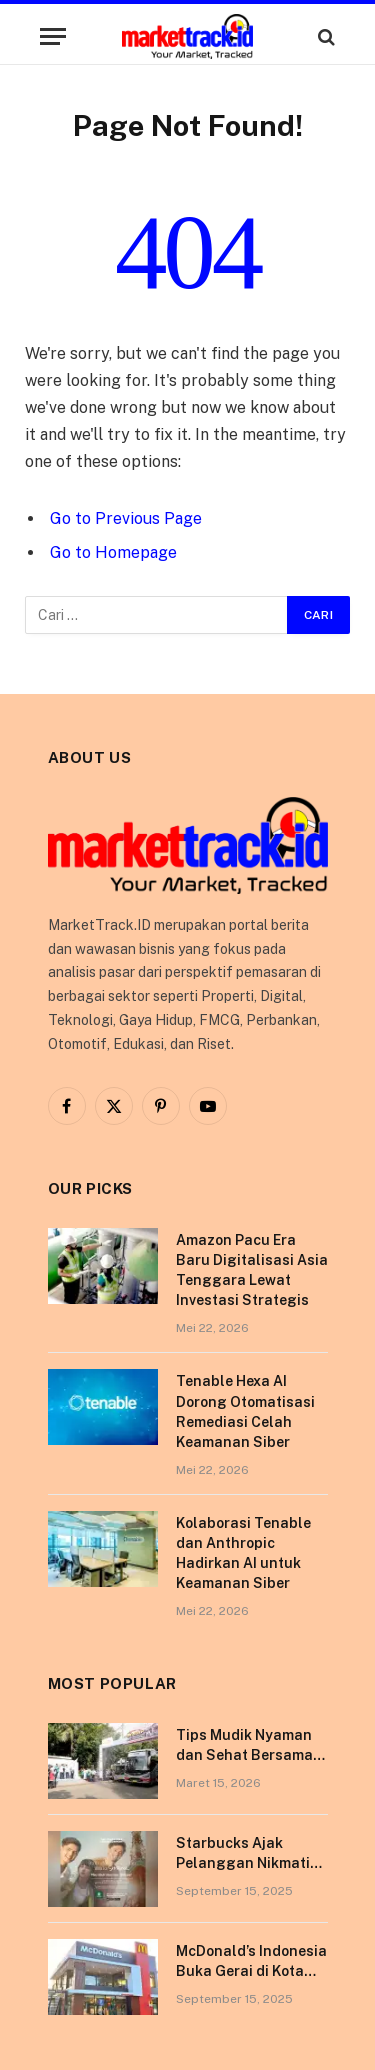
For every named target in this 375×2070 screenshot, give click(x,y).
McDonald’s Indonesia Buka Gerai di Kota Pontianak (251, 1971)
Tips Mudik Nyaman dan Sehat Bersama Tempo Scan (244, 1755)
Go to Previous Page (126, 518)
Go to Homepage (113, 552)
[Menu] (53, 36)
